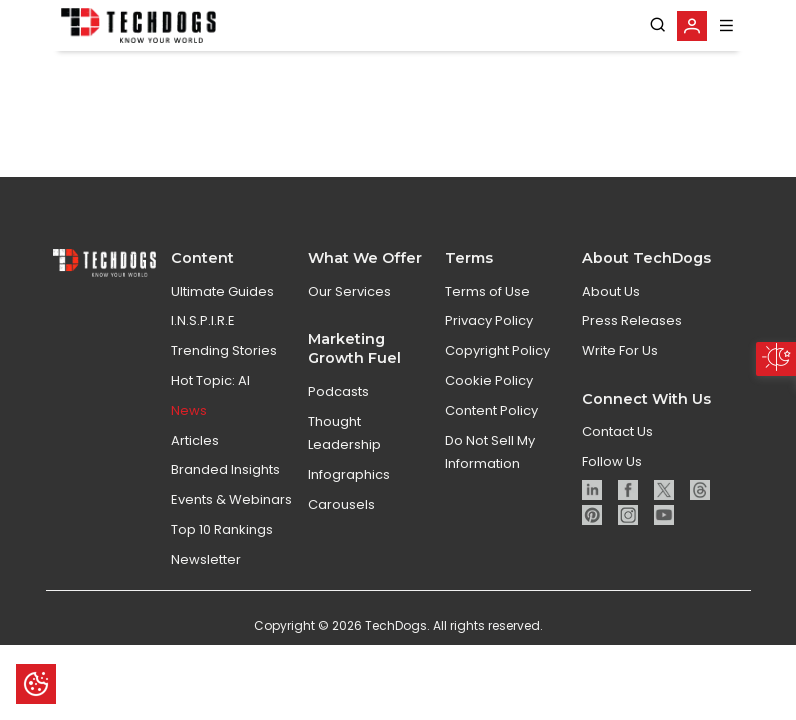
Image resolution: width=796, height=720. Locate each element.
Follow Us (612, 535)
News (189, 484)
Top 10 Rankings (222, 603)
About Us (611, 365)
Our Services (349, 365)
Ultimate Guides (222, 365)
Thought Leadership (344, 507)
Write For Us (620, 424)
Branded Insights (225, 543)
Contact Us (617, 505)
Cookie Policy (489, 454)
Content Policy (491, 484)
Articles (195, 514)
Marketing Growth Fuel (354, 422)
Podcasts (338, 465)
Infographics (349, 548)
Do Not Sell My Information (490, 526)
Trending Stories (224, 424)
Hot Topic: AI (210, 454)
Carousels (341, 578)
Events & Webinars (231, 573)
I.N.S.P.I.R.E (203, 394)
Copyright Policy (497, 424)
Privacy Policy (489, 394)
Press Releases (632, 394)
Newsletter (206, 633)
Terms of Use (487, 365)
